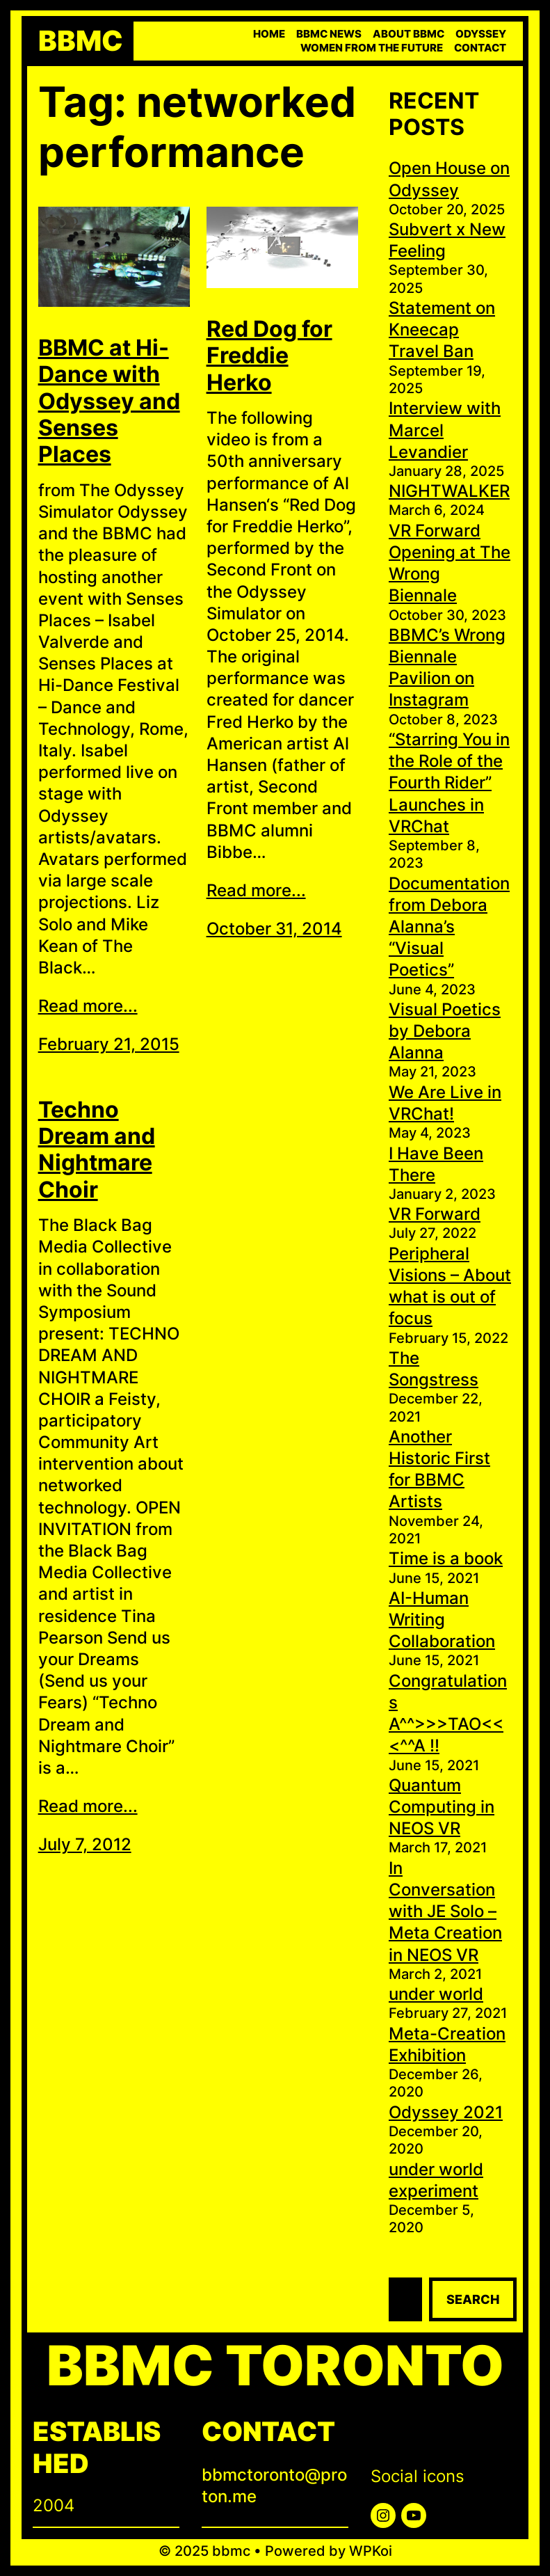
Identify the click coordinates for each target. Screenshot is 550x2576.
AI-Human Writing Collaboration (442, 1619)
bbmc (80, 41)
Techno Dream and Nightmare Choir (96, 1150)
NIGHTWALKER (449, 491)
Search (472, 2299)
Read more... (88, 1006)
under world (436, 1994)
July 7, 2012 (84, 1844)
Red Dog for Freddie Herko (269, 356)
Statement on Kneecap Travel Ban (442, 329)
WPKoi (370, 2551)
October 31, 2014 (274, 929)
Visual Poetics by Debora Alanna (445, 1031)
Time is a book (446, 1558)
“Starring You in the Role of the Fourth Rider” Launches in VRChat (449, 782)
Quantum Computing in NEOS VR (441, 1806)
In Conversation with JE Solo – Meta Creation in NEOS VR (445, 1911)
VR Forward (434, 1214)
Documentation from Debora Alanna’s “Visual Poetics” (449, 926)
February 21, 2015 (108, 1044)
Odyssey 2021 (446, 2112)
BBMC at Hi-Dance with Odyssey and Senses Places (109, 401)
